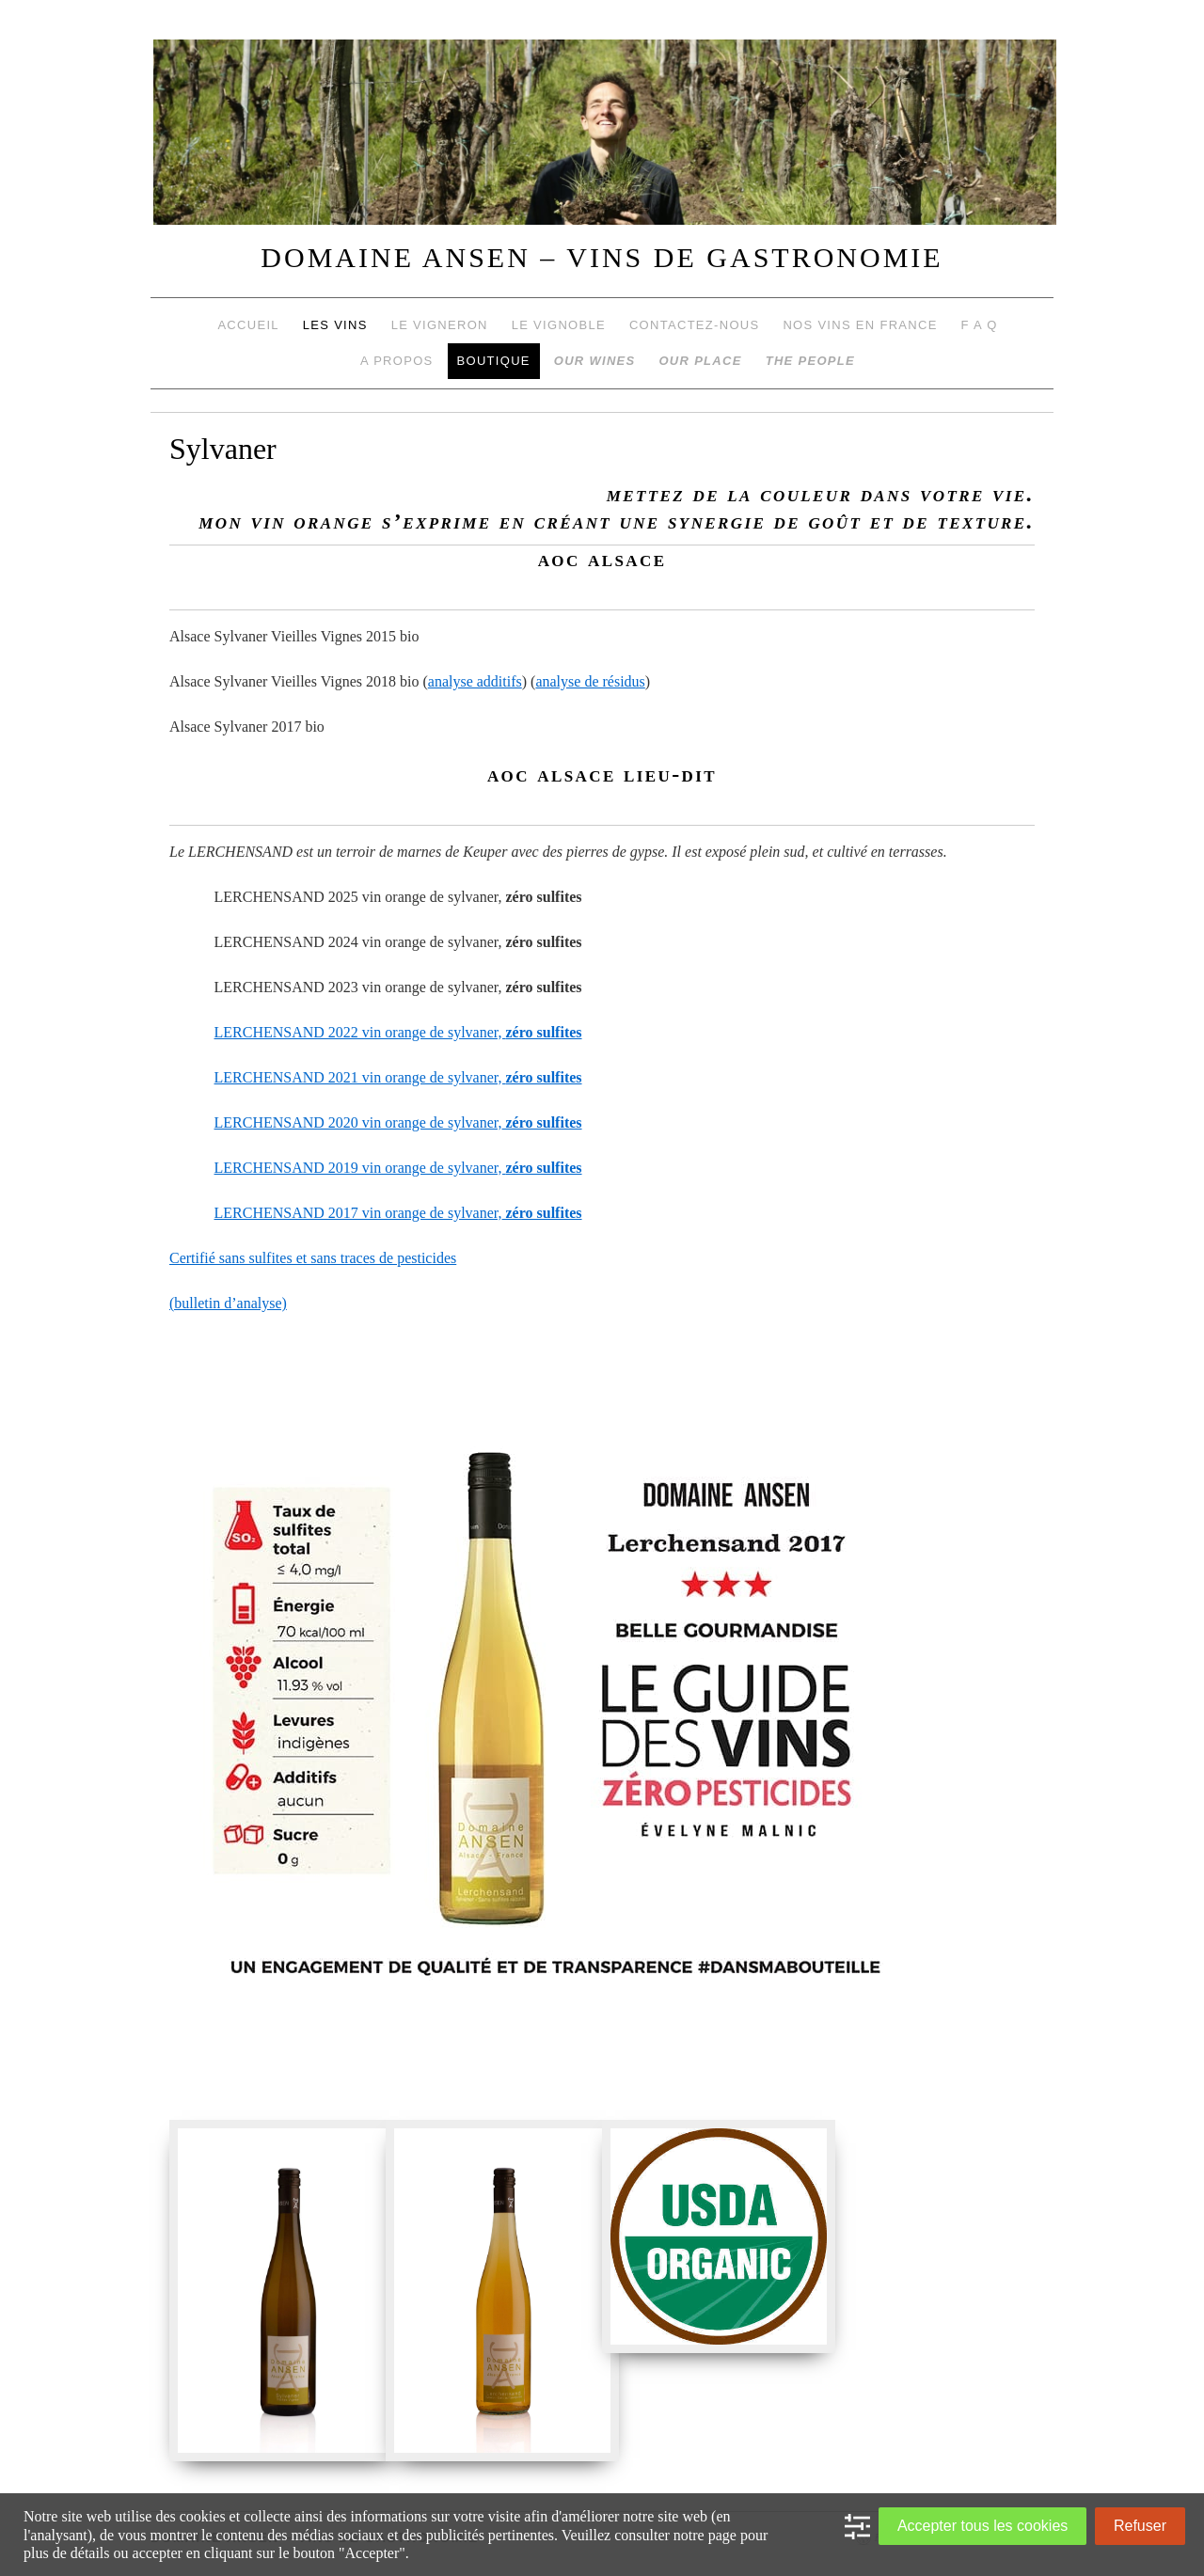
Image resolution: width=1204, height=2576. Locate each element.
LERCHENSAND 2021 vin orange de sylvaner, (398, 1077)
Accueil (247, 325)
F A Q (979, 325)
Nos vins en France (860, 325)
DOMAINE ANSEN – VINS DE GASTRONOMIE (602, 257)
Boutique (494, 361)
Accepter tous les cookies (982, 2526)
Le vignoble (559, 325)
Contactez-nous (694, 325)
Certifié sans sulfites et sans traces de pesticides (312, 1258)
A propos (397, 361)
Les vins (335, 325)
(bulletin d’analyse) (228, 1303)
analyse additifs (475, 681)
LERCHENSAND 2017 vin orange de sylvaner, (398, 1213)
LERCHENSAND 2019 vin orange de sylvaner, (398, 1168)
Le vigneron (439, 325)
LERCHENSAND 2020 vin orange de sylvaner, (398, 1122)
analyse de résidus (589, 681)
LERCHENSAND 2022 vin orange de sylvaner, (398, 1032)
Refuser (1140, 2526)
